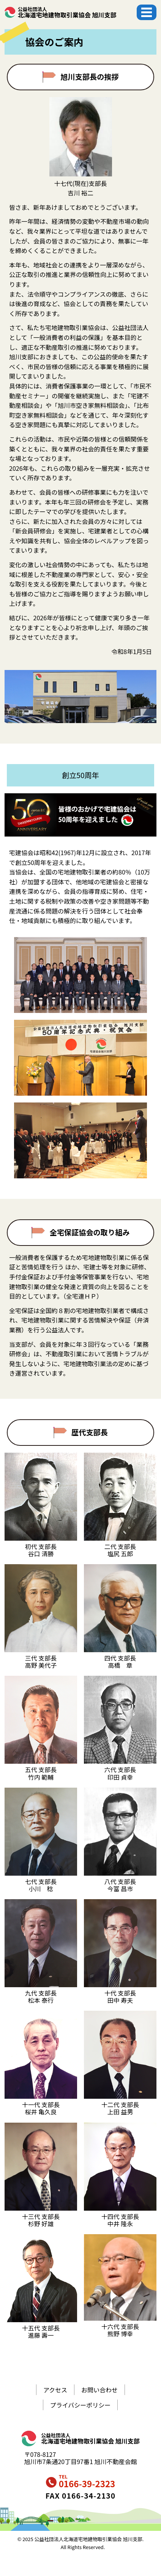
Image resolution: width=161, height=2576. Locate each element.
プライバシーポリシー (80, 2404)
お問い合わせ (99, 2389)
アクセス (55, 2389)
